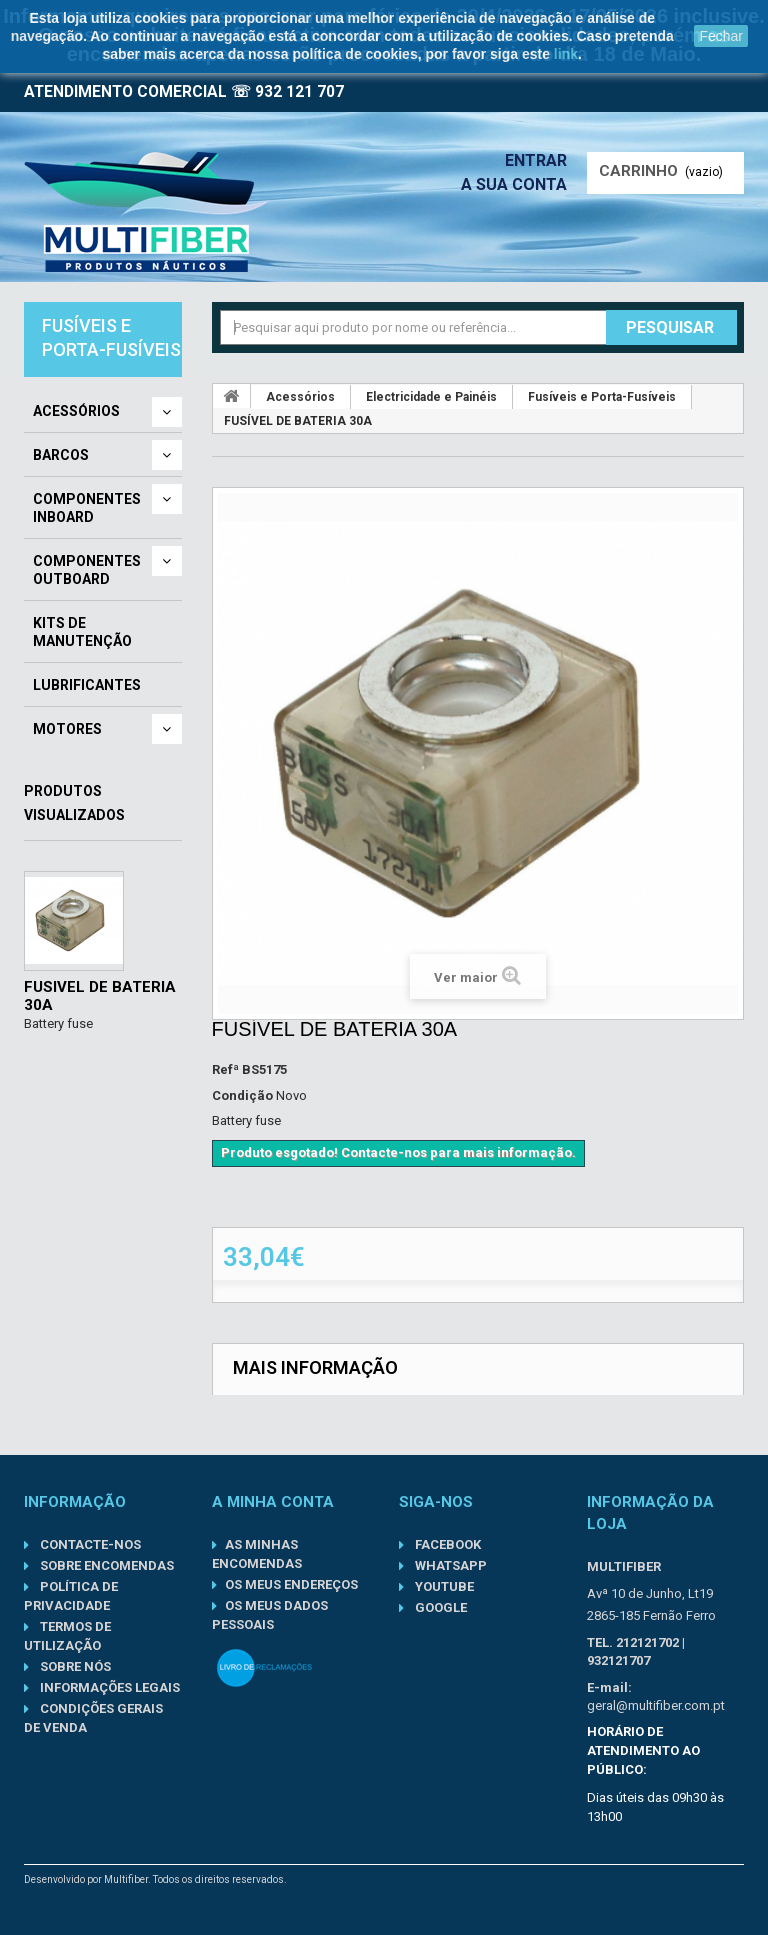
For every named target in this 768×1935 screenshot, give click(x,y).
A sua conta (514, 184)
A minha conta (273, 1502)
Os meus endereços (291, 1584)
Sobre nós (74, 1666)
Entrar (536, 160)
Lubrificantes (87, 685)
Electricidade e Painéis (431, 397)
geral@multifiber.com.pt (656, 1705)
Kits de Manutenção (82, 632)
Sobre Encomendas (105, 1565)
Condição (242, 1095)
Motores (67, 729)
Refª (225, 1069)
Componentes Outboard (87, 570)
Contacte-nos (89, 1544)
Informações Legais (108, 1687)
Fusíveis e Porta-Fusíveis (602, 397)
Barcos (61, 455)
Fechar (721, 36)
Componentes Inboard (87, 508)
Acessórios (76, 411)
